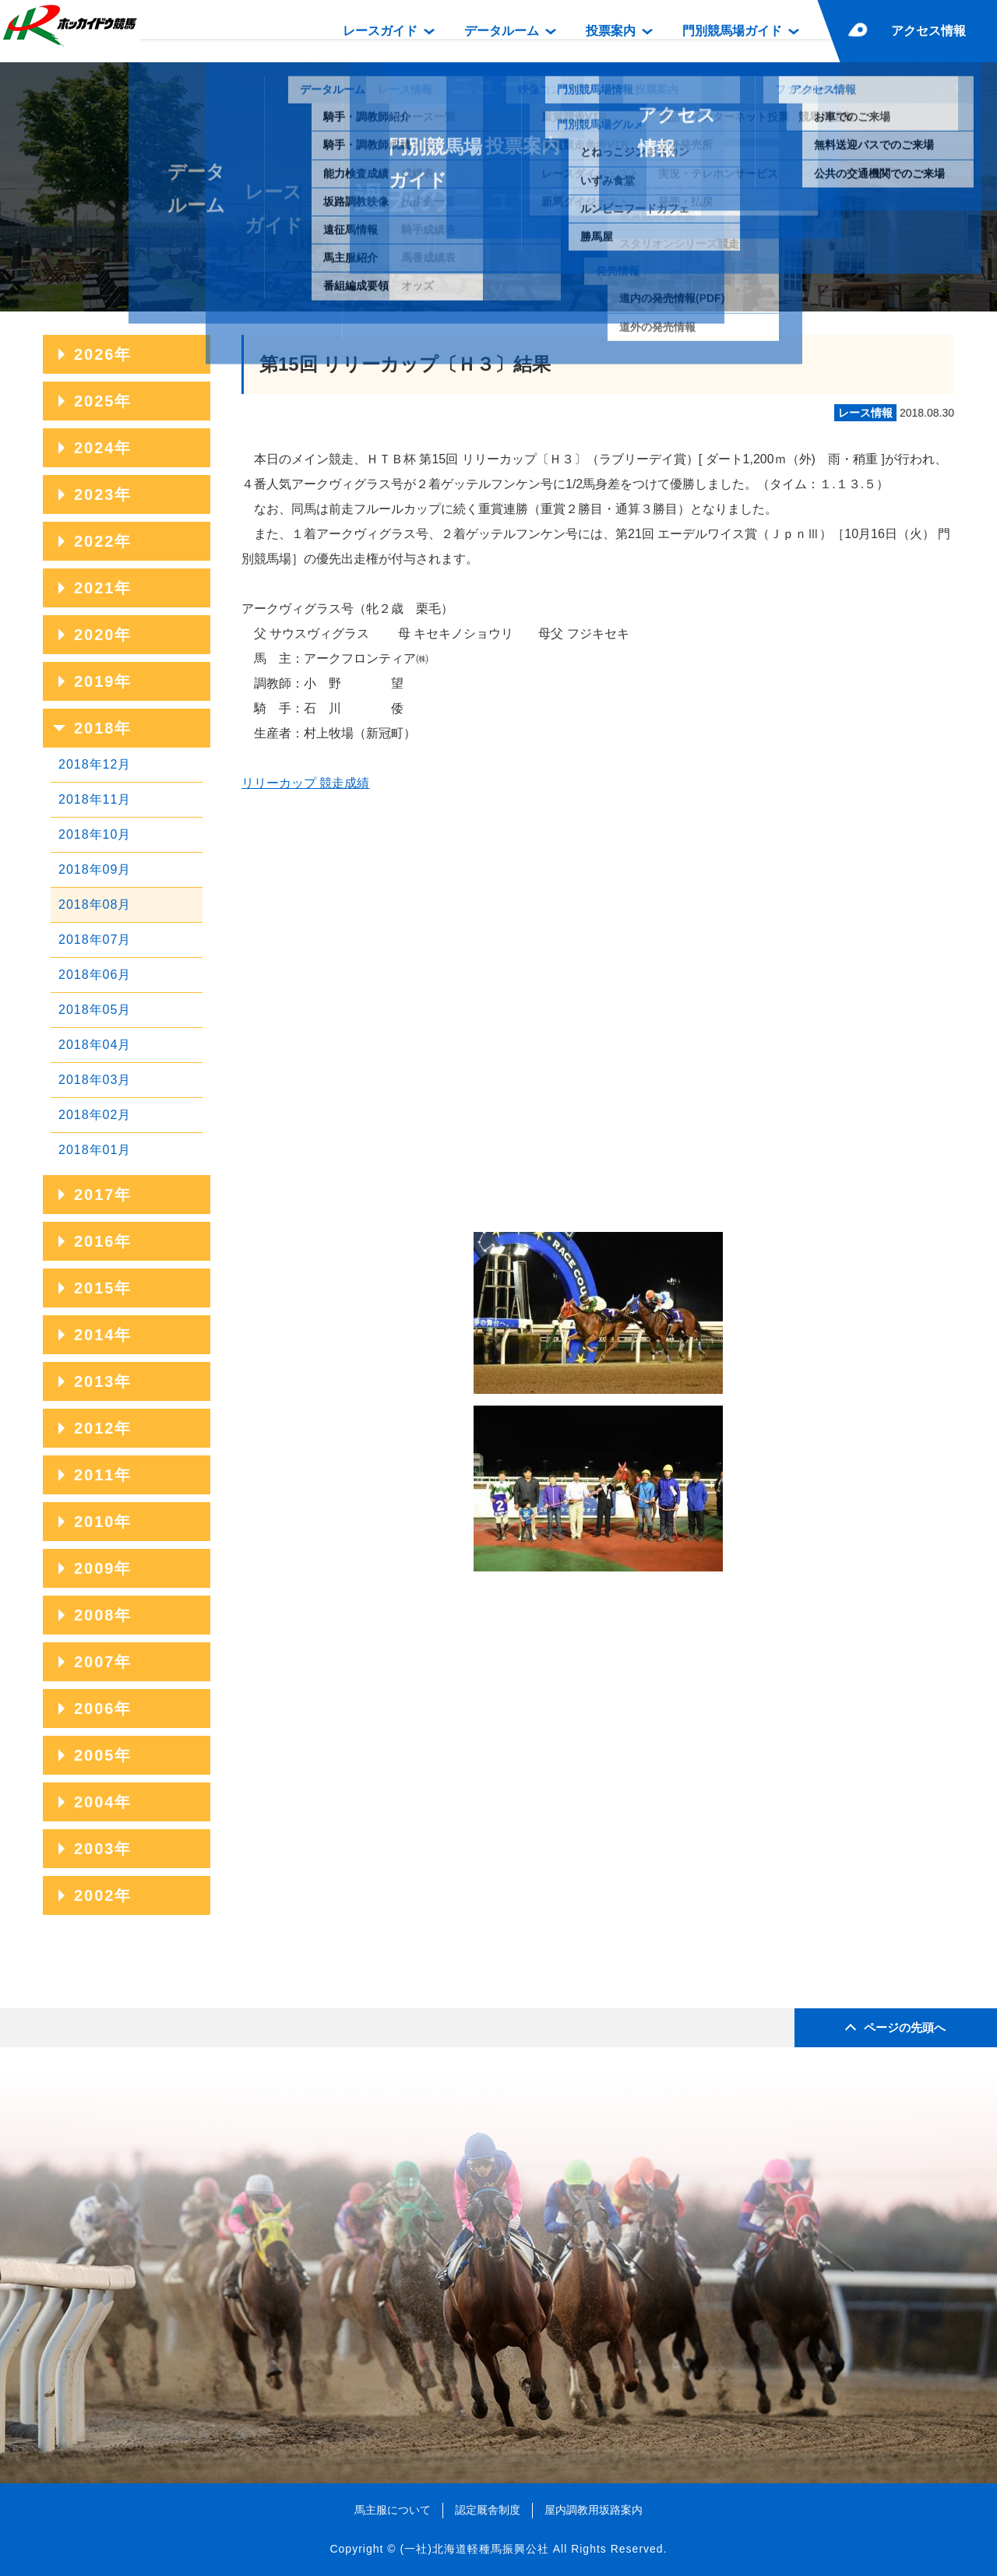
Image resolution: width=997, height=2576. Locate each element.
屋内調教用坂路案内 (593, 2510)
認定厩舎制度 (487, 2510)
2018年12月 (94, 764)
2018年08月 (94, 904)
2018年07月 (94, 939)
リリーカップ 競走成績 (305, 783)
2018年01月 (94, 1149)
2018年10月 (94, 834)
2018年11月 (94, 799)
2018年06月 (94, 974)
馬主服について (392, 2510)
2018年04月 (94, 1044)
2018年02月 (94, 1114)
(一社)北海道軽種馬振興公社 (474, 2549)
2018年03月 (94, 1079)
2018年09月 (94, 869)
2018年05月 (94, 1009)
